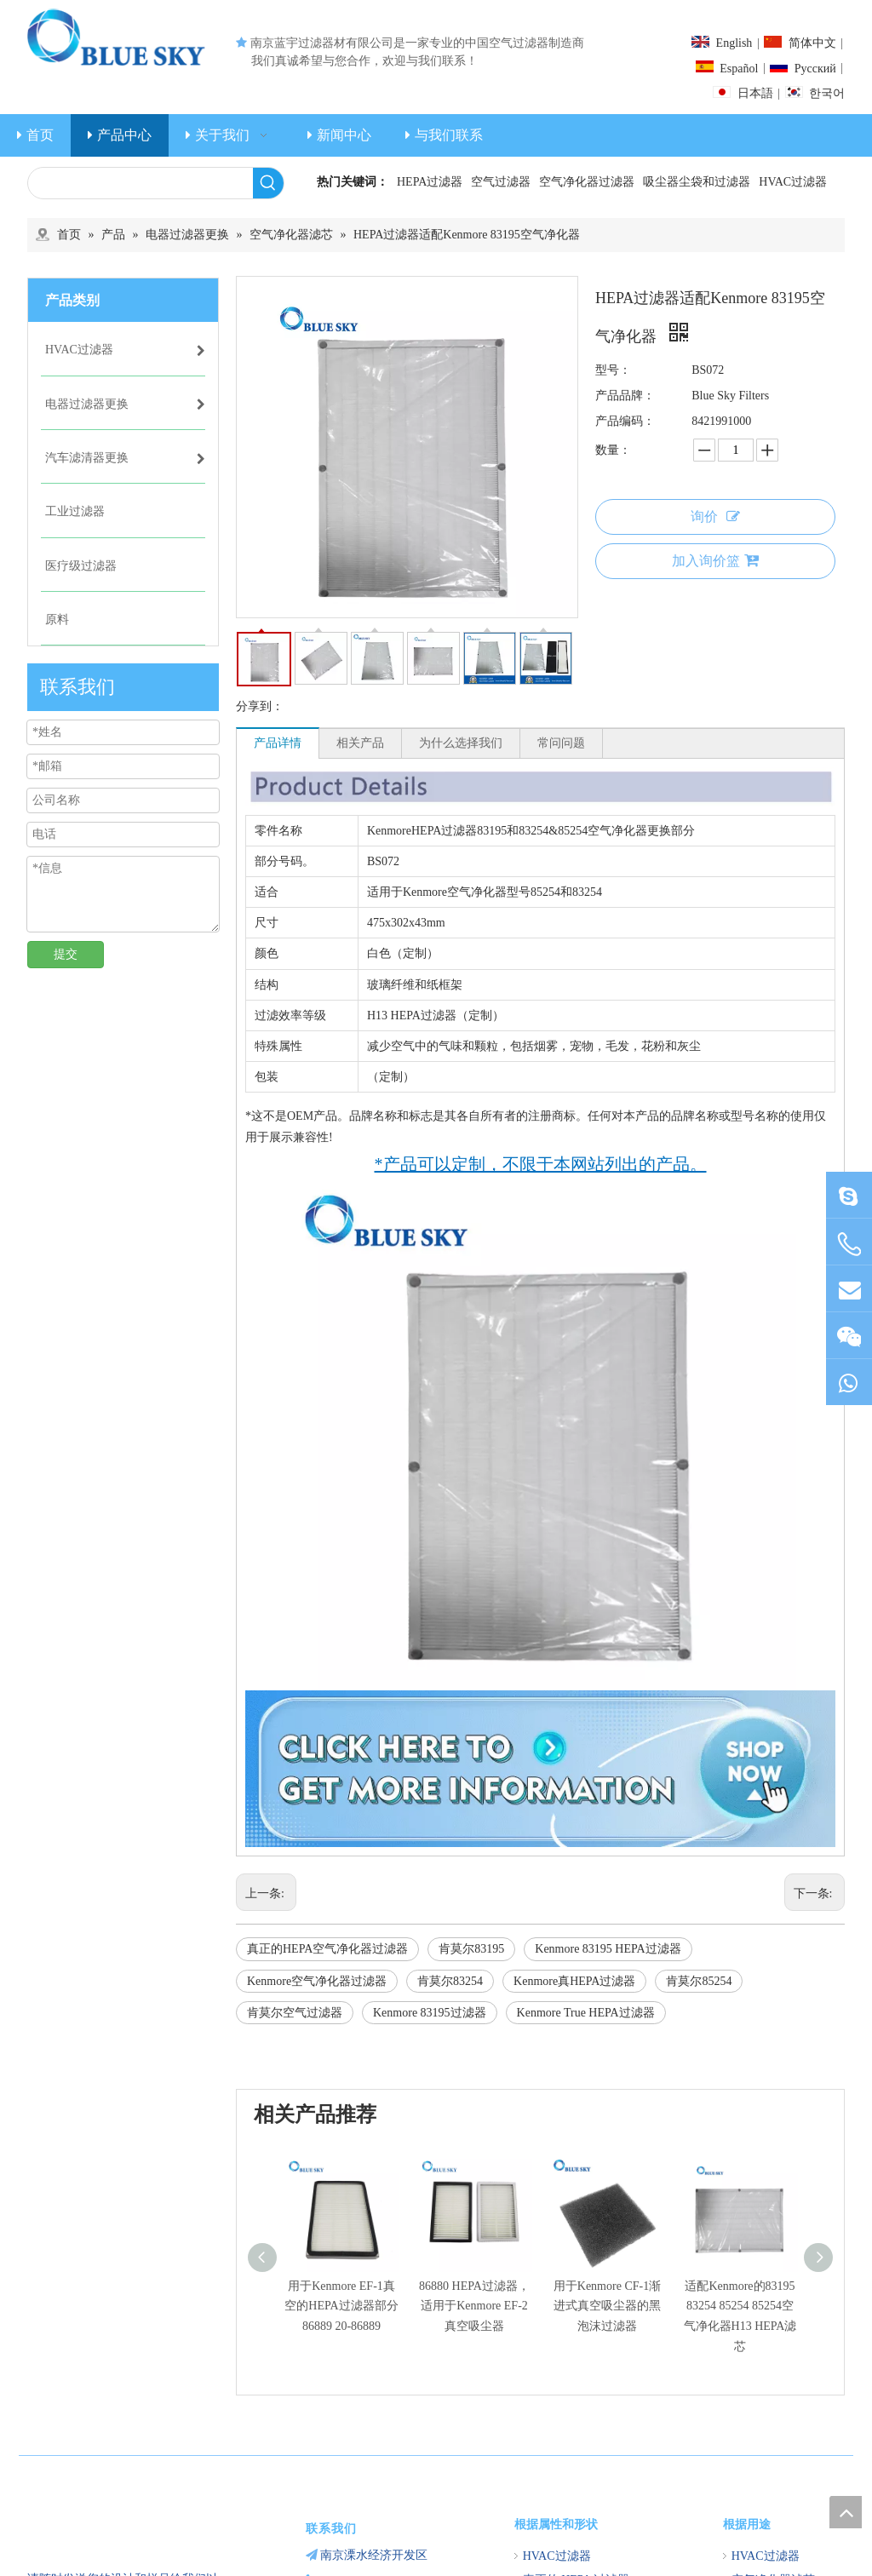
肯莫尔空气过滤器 (294, 2012)
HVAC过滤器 (793, 181)
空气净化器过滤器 (586, 181)
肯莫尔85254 (698, 1981)
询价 (715, 516)
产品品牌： (625, 395)
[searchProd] (140, 183)
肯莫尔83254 (450, 1981)
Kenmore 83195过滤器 (429, 2012)
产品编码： (625, 421)
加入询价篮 (715, 560)
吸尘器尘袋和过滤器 (696, 181)
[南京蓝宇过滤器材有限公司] (123, 2515)
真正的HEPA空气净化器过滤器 (327, 1948)
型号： (613, 370)
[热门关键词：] (268, 183)
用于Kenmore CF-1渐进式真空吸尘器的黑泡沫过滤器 (607, 2306)
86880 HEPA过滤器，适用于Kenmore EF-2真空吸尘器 (474, 2306)
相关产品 (360, 743)
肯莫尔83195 (471, 1948)
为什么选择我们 (460, 743)
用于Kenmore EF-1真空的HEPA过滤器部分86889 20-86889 (341, 2306)
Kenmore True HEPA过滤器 (586, 2012)
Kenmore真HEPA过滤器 (574, 1981)
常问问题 (561, 743)
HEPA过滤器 (429, 181)
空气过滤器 (501, 181)
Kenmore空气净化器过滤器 (317, 1981)
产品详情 (277, 743)
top (845, 2512)
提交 (65, 954)
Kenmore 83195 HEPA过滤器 (607, 1948)
